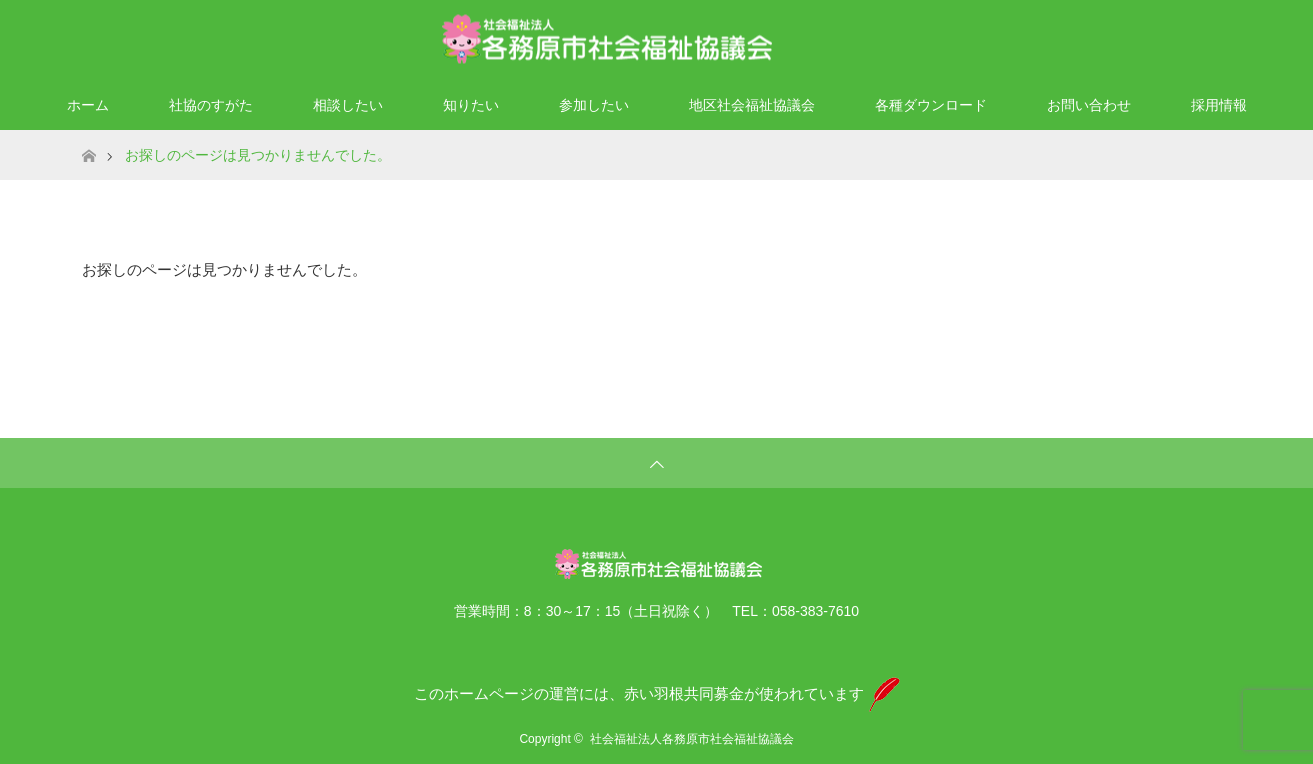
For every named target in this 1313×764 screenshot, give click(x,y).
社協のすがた (211, 105)
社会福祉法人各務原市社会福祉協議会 (692, 739)
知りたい (471, 105)
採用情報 (1219, 105)
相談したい (348, 105)
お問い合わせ (1089, 105)
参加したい (594, 105)
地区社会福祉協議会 (752, 105)
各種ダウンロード (931, 105)
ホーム (88, 105)
